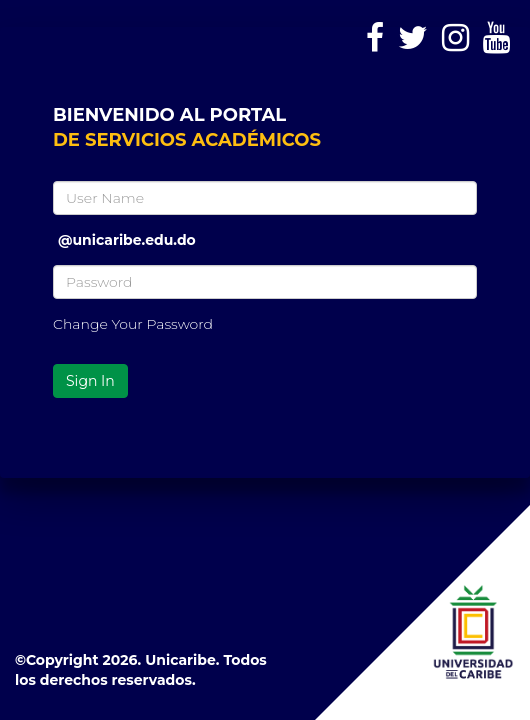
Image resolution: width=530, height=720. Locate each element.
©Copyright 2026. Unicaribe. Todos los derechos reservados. (141, 670)
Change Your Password (133, 324)
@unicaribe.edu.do (127, 233)
